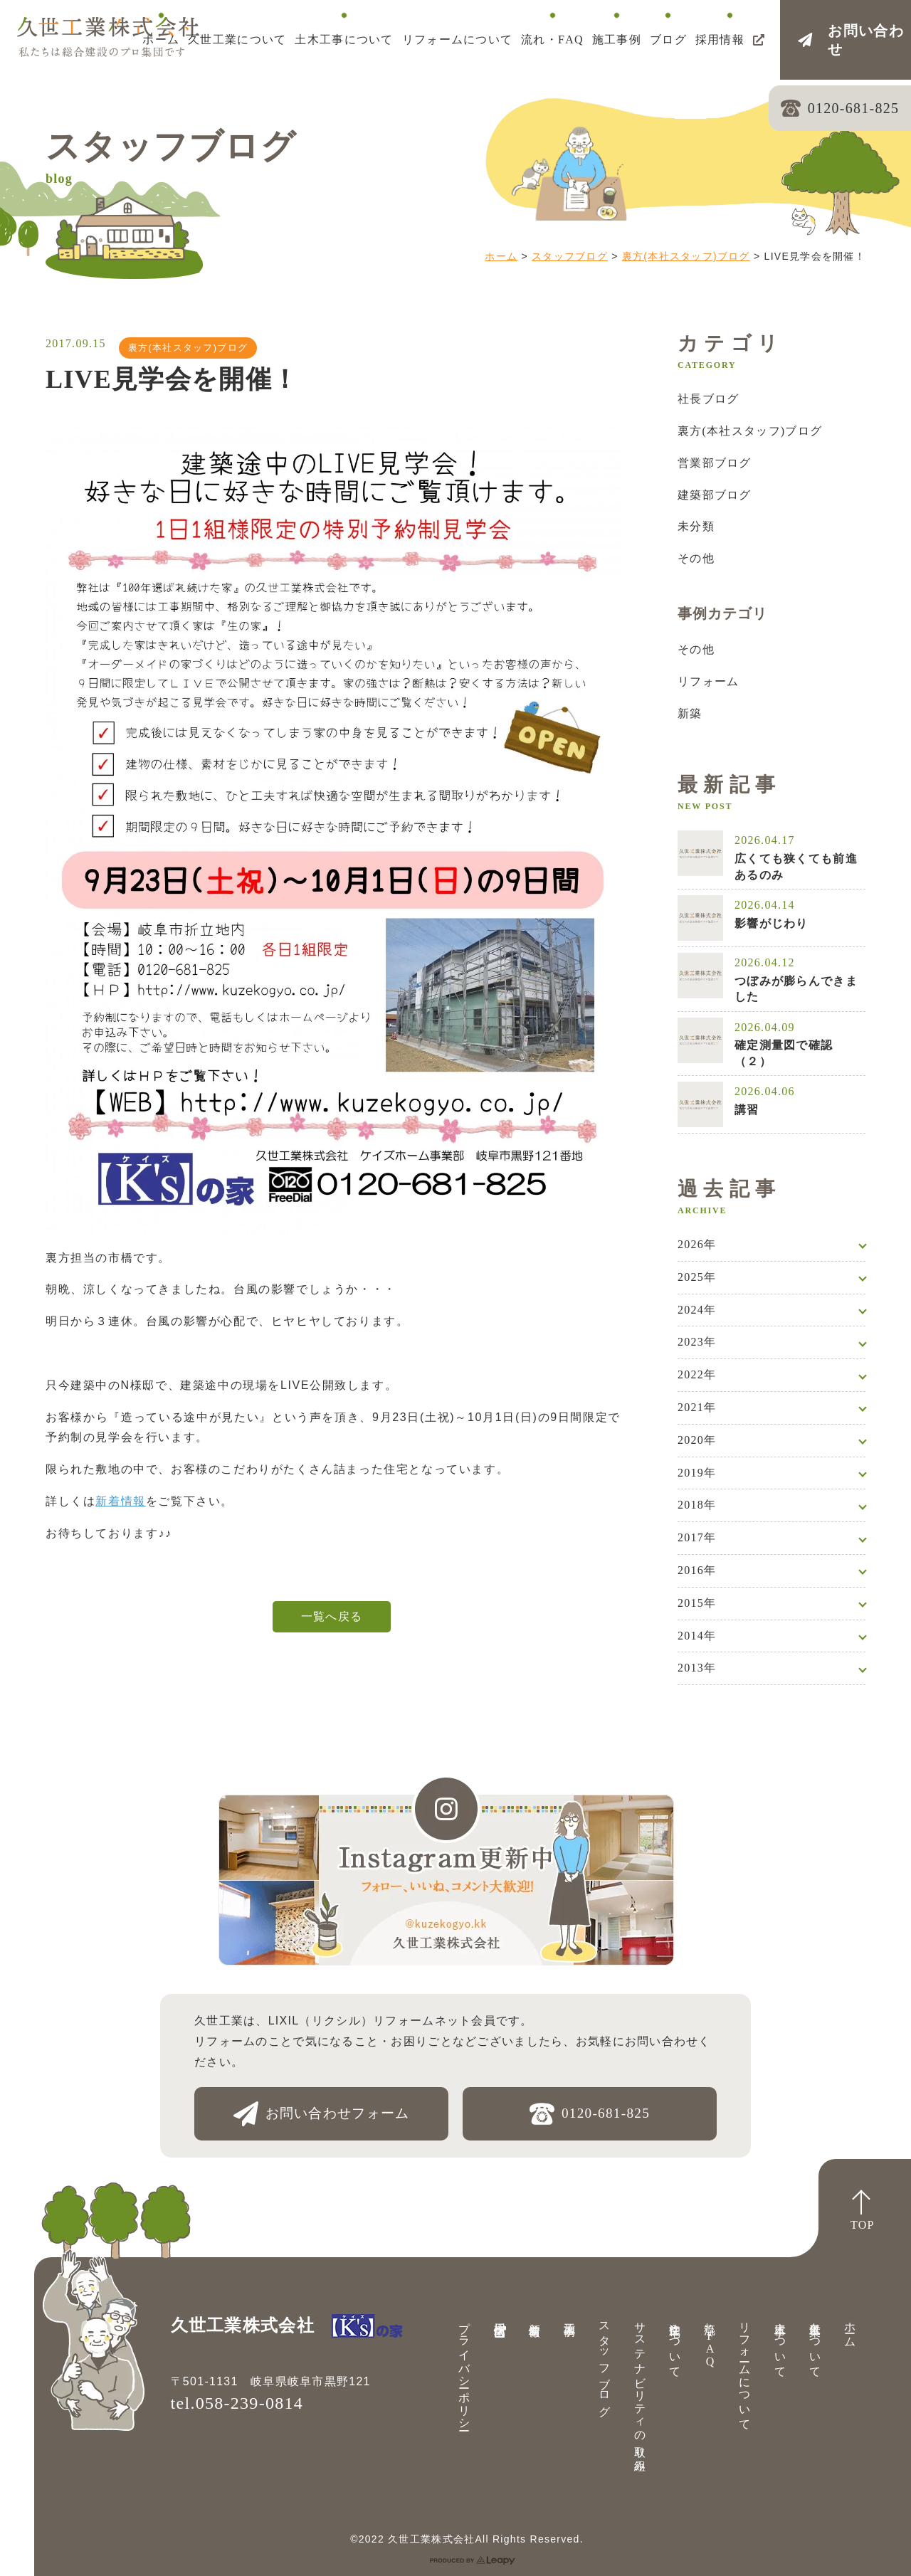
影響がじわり (771, 923)
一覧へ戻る (331, 1616)
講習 (746, 1110)
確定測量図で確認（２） (783, 1053)
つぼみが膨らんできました (796, 989)
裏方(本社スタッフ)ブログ (686, 256)
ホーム (501, 256)
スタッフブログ (570, 256)
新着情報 (120, 1501)
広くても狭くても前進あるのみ (796, 866)
